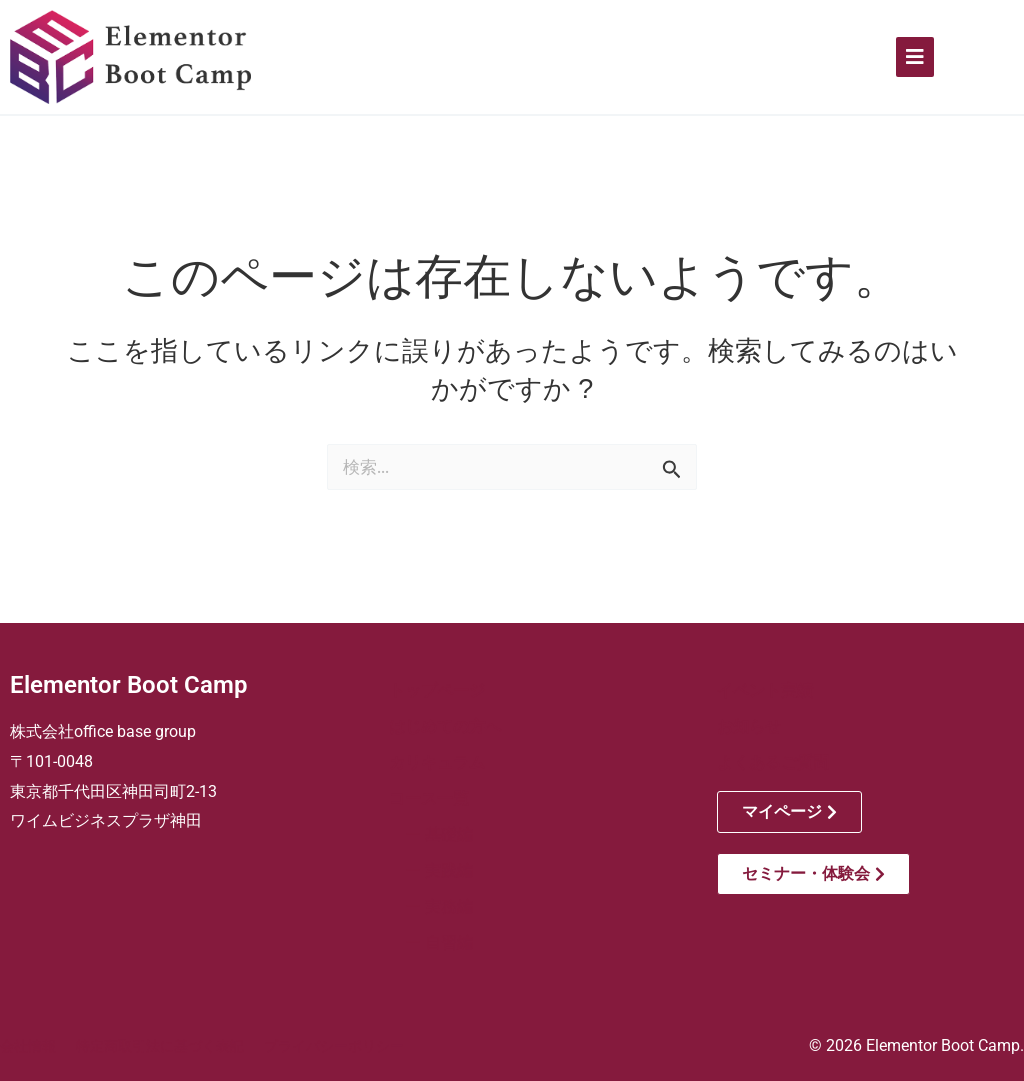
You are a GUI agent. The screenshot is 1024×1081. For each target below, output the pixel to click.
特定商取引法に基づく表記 (160, 1046)
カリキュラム (437, 762)
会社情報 (28, 1046)
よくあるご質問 (773, 762)
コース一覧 (429, 798)
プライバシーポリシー (334, 1046)
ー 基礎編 (431, 834)
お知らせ (749, 726)
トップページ (437, 690)
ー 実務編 (431, 906)
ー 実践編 (431, 870)
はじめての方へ (445, 726)
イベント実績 (765, 690)
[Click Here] (915, 57)
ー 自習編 (431, 942)
